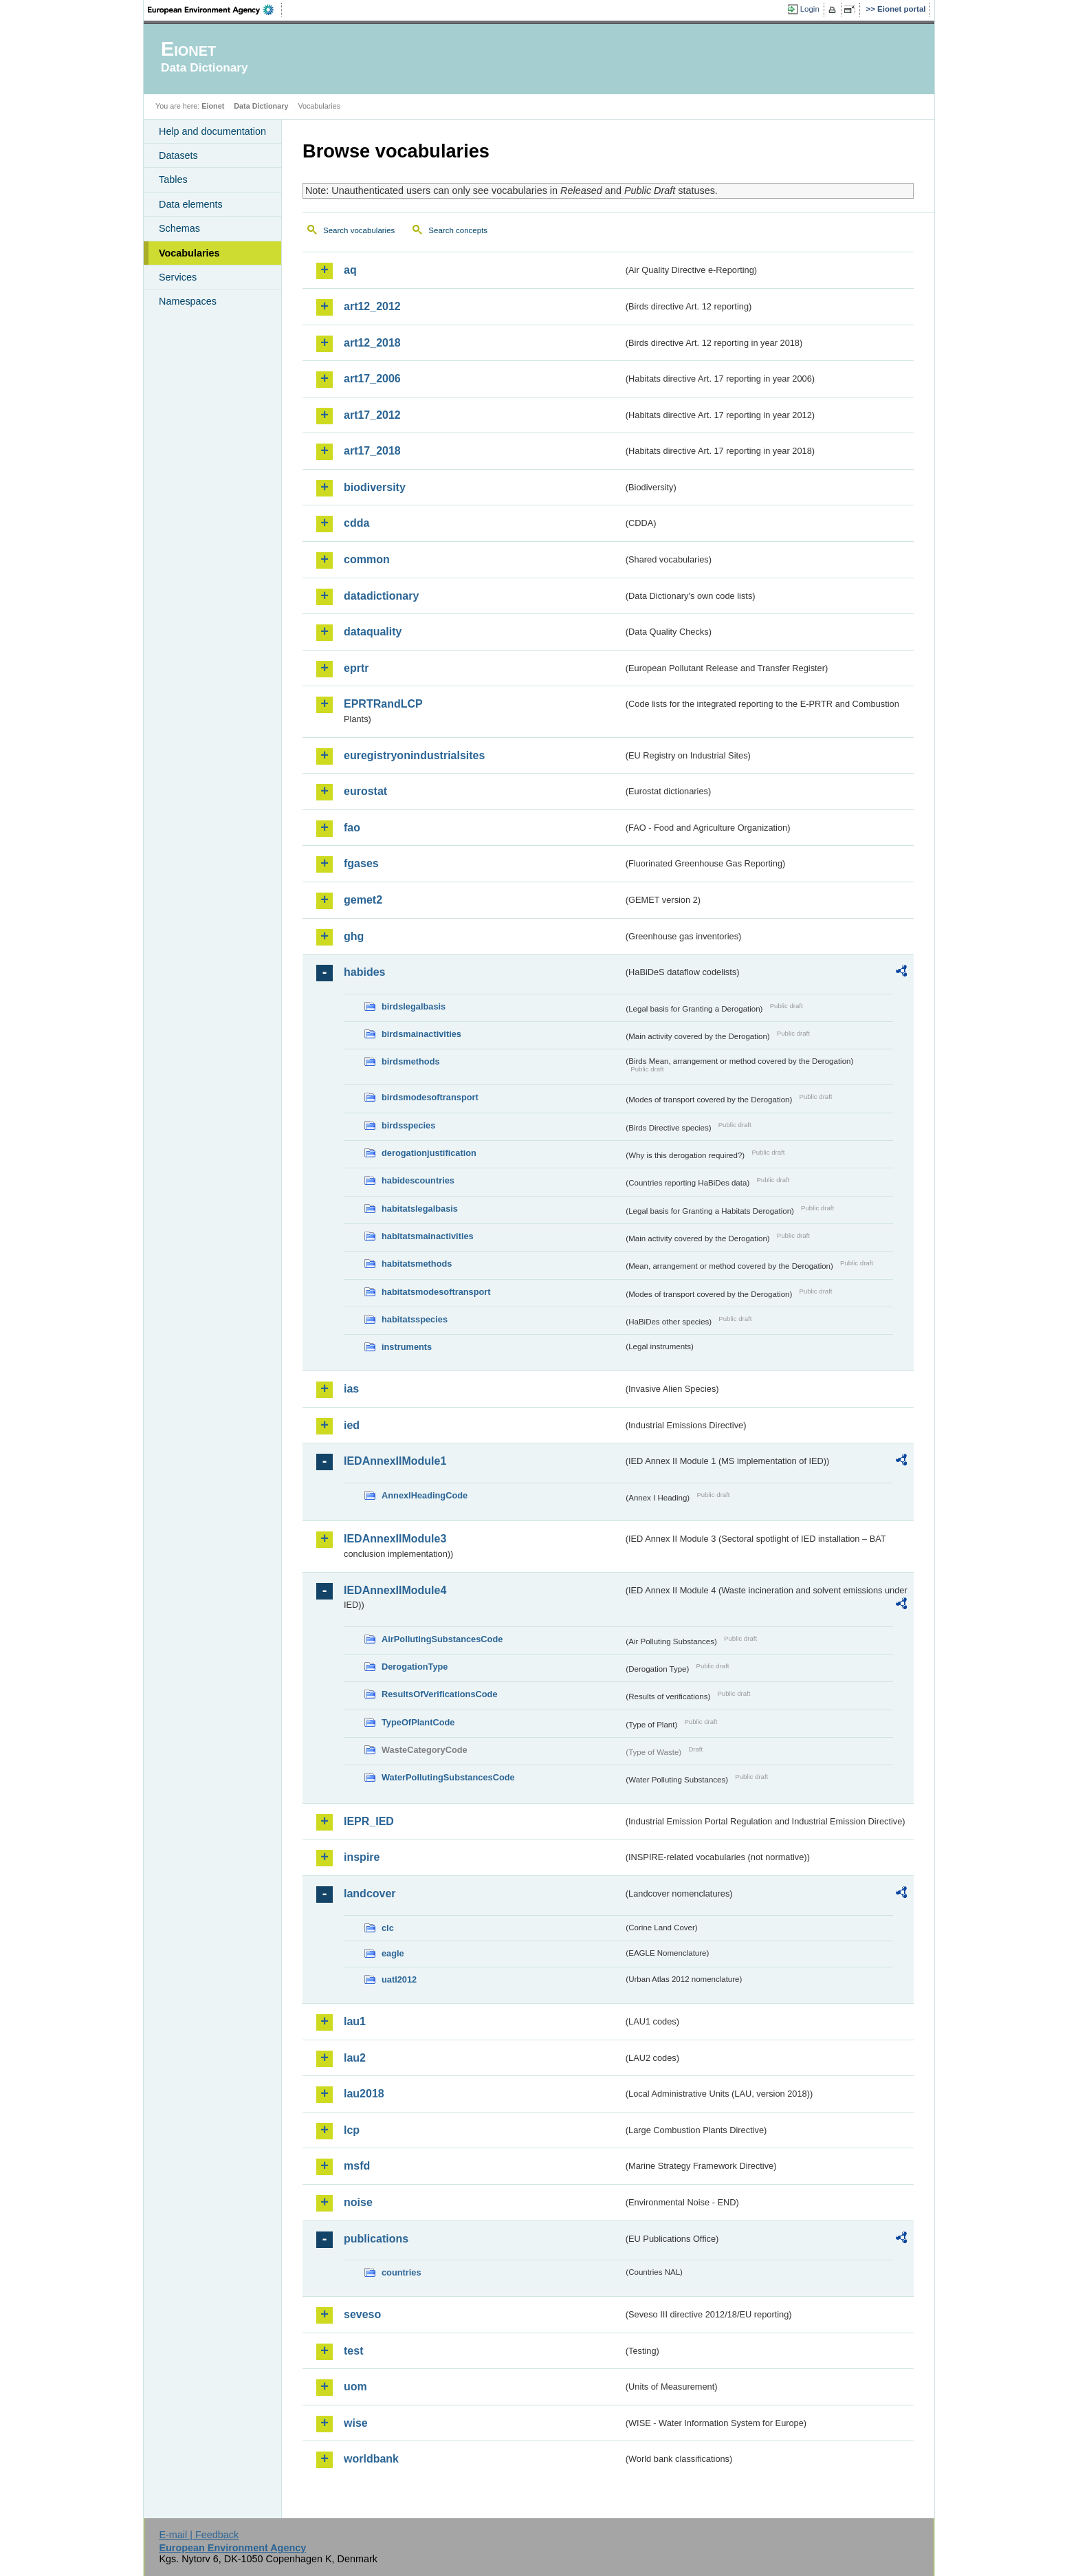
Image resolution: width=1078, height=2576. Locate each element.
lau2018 (364, 2093)
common (367, 559)
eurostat (365, 791)
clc (388, 1928)
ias (351, 1389)
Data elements (191, 204)
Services (178, 277)
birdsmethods (411, 1061)
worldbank (371, 2459)
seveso (362, 2314)
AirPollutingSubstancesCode (442, 1639)
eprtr (356, 668)
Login (810, 9)
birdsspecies (408, 1125)
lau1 (355, 2021)
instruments (407, 1347)
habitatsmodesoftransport (436, 1292)
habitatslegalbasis (420, 1208)
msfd (357, 2166)
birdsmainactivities (421, 1034)
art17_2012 (372, 415)
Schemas (179, 228)
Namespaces (188, 301)
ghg (354, 936)
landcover (370, 1893)
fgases (361, 863)
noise (358, 2202)
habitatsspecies (415, 1319)
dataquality (373, 631)
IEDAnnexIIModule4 (395, 1590)
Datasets (178, 155)
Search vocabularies (359, 230)
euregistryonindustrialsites (414, 755)
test (353, 2351)
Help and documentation (212, 131)
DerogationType (415, 1666)
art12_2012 (372, 306)
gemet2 (363, 900)
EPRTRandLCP (383, 704)
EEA (215, 10)
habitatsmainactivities (428, 1236)
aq (350, 270)
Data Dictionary (261, 106)
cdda (356, 523)
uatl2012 (399, 1979)
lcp (352, 2130)
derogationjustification (429, 1153)
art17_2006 (372, 378)
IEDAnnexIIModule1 (395, 1461)
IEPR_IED (369, 1821)
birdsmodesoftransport (430, 1097)
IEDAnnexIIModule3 (395, 1538)
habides (364, 972)
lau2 (355, 2058)
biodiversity (375, 487)
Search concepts (457, 230)
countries (401, 2272)
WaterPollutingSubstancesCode (448, 1777)
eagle (393, 1953)
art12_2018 (372, 343)
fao (352, 827)
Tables (173, 179)
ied (352, 1425)
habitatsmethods (417, 1263)
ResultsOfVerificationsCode (440, 1694)
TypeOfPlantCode (418, 1722)
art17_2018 (372, 451)
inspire (362, 1857)
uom (355, 2386)
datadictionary (381, 596)
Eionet (212, 106)
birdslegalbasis (414, 1006)
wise (356, 2423)
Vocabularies (189, 253)
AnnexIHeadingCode (425, 1495)
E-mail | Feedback (199, 2534)
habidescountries (418, 1180)
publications (376, 2239)
